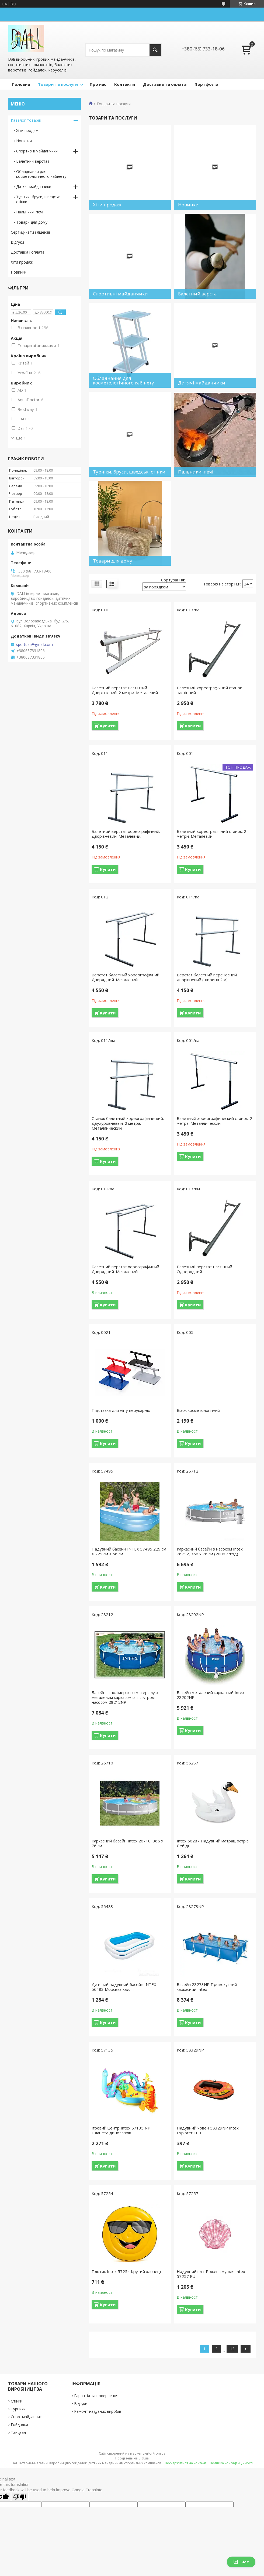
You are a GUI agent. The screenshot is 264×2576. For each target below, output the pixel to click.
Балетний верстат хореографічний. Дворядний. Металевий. (126, 1269)
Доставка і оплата (27, 252)
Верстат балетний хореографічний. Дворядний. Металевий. (126, 977)
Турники (18, 2408)
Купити (108, 725)
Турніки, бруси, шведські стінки (38, 199)
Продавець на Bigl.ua (132, 2458)
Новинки (24, 140)
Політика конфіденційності (231, 2463)
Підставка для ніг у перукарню (121, 1410)
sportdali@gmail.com (34, 644)
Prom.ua (158, 2453)
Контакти (124, 84)
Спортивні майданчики (37, 151)
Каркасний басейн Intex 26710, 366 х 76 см (127, 1843)
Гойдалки (19, 2424)
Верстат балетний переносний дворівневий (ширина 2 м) (207, 977)
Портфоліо (206, 84)
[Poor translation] (19, 2497)
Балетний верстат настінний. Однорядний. (205, 1269)
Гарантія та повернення (96, 2395)
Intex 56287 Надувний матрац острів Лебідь (213, 1843)
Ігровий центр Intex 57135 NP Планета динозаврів (121, 2130)
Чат (241, 2561)
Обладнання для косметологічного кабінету (41, 174)
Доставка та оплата (164, 84)
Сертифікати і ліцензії (30, 232)
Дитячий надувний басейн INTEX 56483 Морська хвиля (124, 1987)
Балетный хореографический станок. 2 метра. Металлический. (214, 1121)
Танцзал (18, 2432)
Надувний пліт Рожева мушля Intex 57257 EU (211, 2274)
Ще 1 (21, 438)
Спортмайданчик (26, 2416)
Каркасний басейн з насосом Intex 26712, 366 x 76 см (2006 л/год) (210, 1551)
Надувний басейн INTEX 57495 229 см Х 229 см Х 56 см (129, 1551)
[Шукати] (155, 50)
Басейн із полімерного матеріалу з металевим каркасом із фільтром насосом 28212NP (125, 1697)
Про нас (98, 84)
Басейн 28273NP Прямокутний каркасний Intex (207, 1987)
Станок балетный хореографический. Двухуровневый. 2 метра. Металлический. (128, 1123)
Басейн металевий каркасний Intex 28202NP (210, 1695)
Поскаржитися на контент (185, 2463)
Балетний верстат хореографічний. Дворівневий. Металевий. (126, 834)
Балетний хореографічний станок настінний (209, 690)
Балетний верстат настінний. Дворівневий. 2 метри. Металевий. (125, 690)
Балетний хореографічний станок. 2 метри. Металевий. (211, 834)
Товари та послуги (58, 84)
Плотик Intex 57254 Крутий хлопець (127, 2271)
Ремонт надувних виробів (97, 2411)
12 (232, 2348)
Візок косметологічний (198, 1410)
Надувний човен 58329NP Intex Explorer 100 (208, 2130)
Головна (21, 84)
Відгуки (17, 242)
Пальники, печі (29, 211)
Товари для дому (31, 222)
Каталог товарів (26, 120)
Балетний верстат (33, 161)
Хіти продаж (27, 130)
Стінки (16, 2401)
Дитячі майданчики (33, 186)
